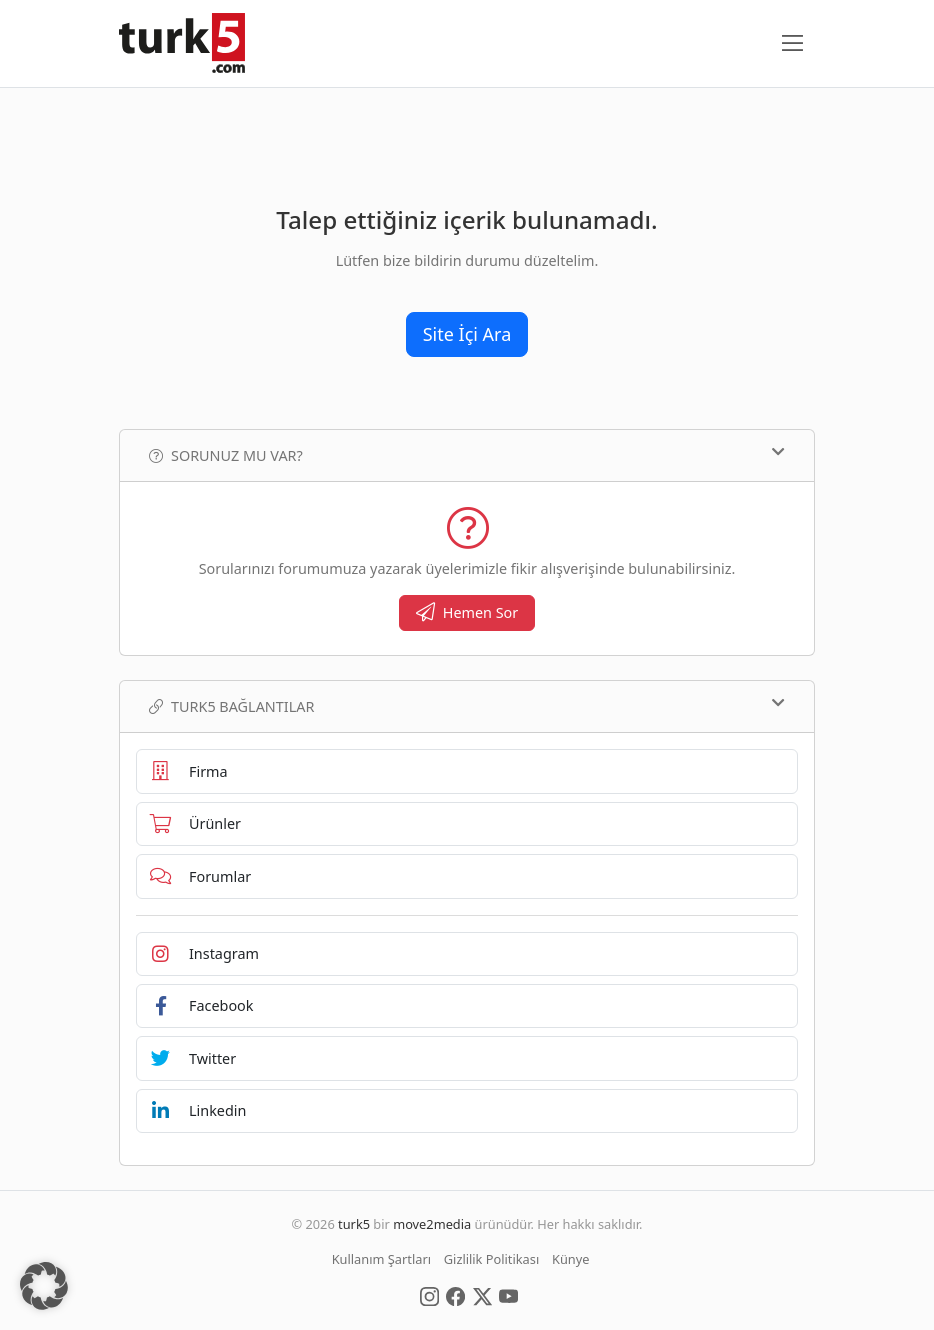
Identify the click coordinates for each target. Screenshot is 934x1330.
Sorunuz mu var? (467, 455)
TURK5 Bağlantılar (467, 706)
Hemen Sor (467, 612)
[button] (44, 1286)
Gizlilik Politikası (491, 1259)
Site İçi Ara (467, 334)
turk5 (354, 1224)
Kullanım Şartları (381, 1259)
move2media (432, 1224)
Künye (570, 1259)
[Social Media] (429, 1295)
